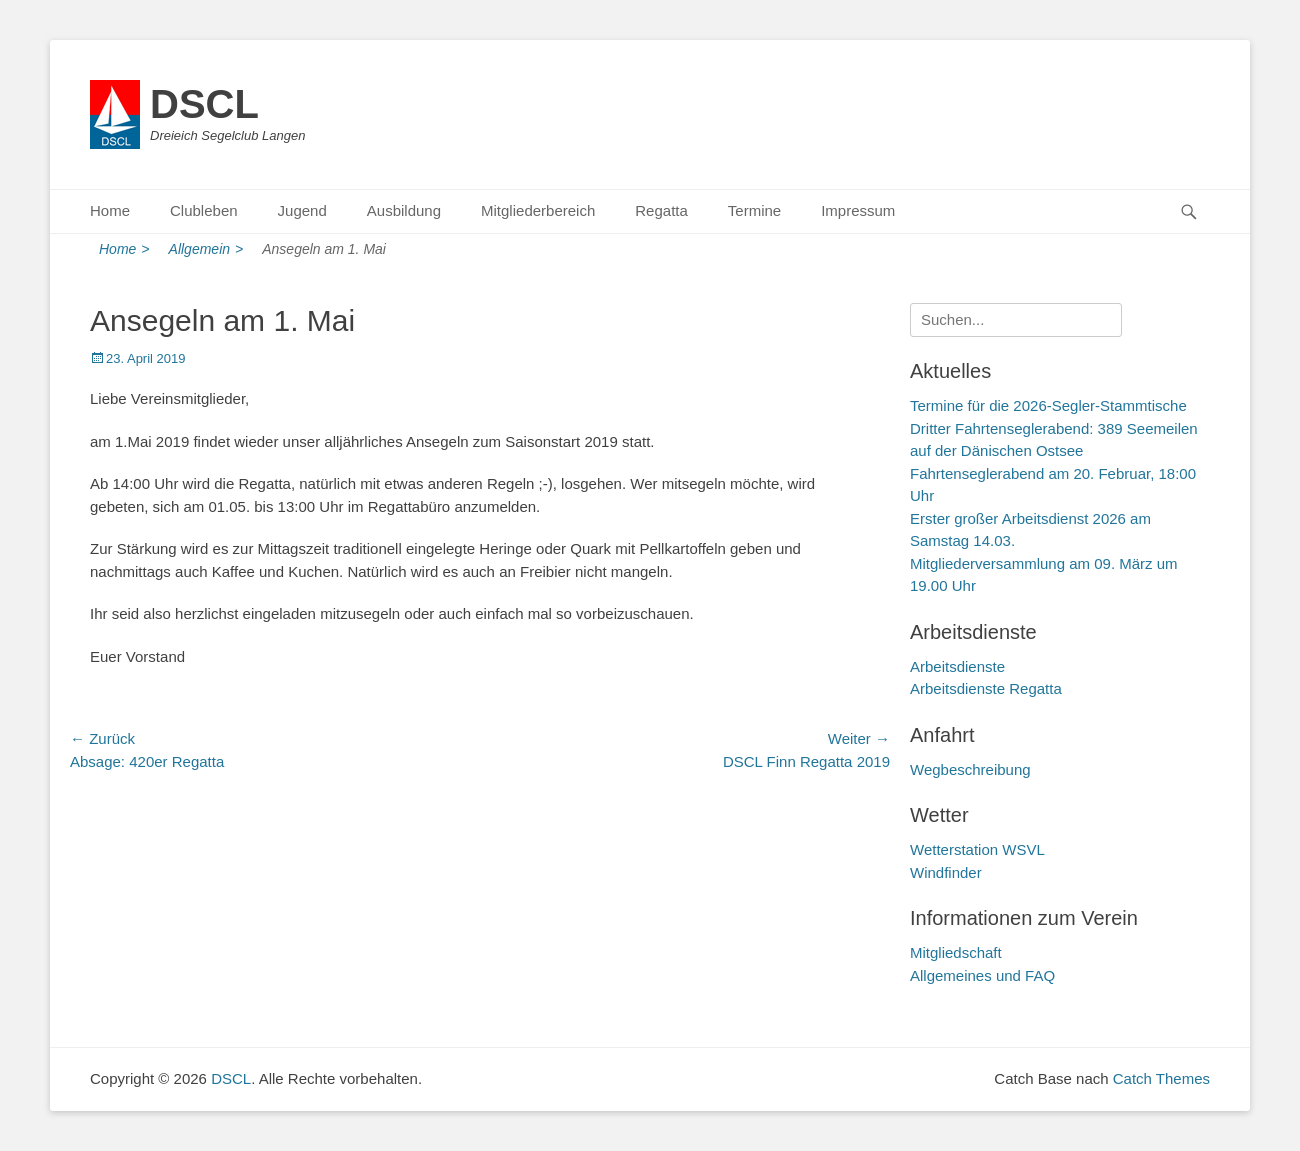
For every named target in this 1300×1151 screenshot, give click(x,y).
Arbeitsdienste (957, 666)
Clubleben (204, 210)
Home (110, 210)
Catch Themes (1161, 1078)
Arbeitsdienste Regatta (986, 688)
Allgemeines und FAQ (982, 975)
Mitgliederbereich (538, 210)
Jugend (302, 210)
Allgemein (206, 249)
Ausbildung (404, 210)
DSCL (204, 104)
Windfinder (946, 872)
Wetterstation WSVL (977, 849)
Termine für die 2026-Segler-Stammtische (1048, 405)
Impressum (858, 210)
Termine (754, 210)
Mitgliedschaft (956, 952)
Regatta (661, 210)
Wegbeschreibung (970, 769)
